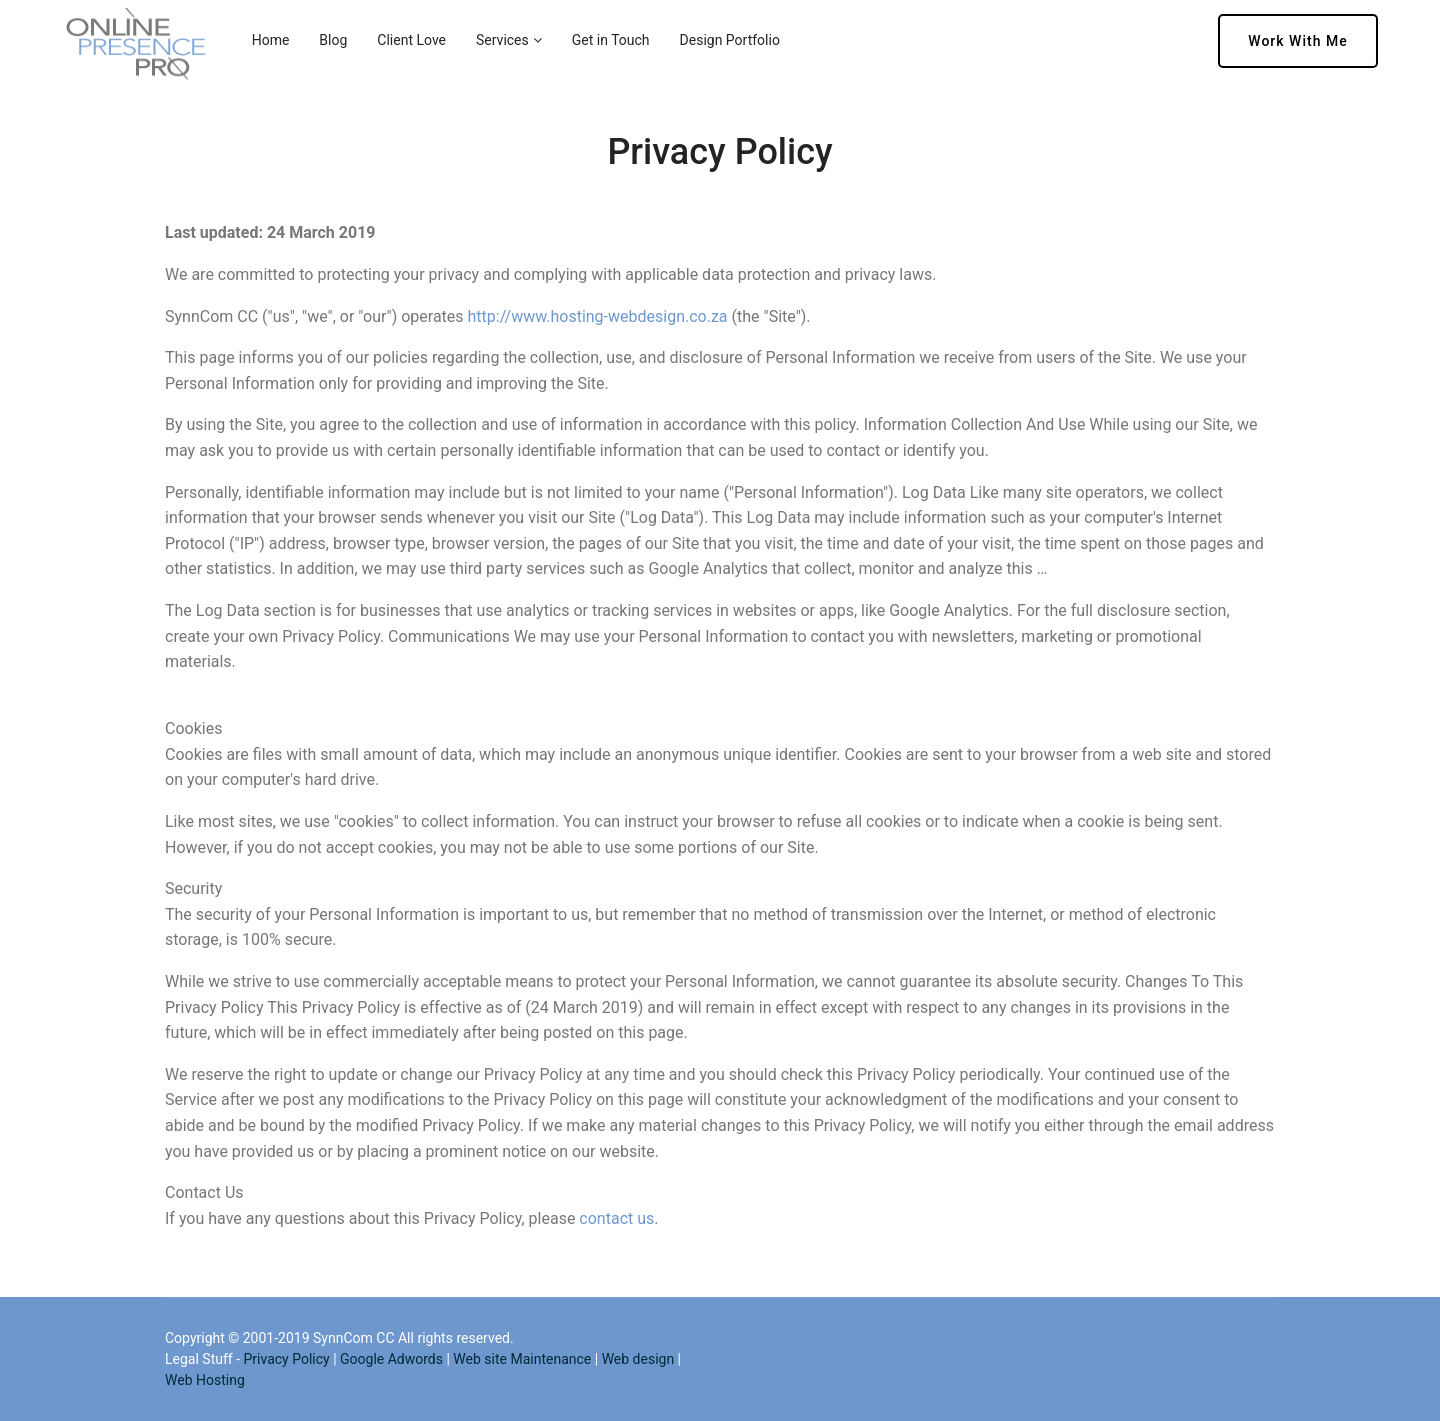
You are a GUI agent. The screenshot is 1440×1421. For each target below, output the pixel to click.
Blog (333, 40)
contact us (616, 1218)
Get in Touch (611, 40)
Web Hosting (205, 1380)
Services (502, 40)
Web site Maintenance (522, 1359)
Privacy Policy (286, 1359)
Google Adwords (391, 1359)
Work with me (1297, 41)
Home (271, 40)
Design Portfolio (730, 40)
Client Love (411, 40)
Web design (638, 1359)
